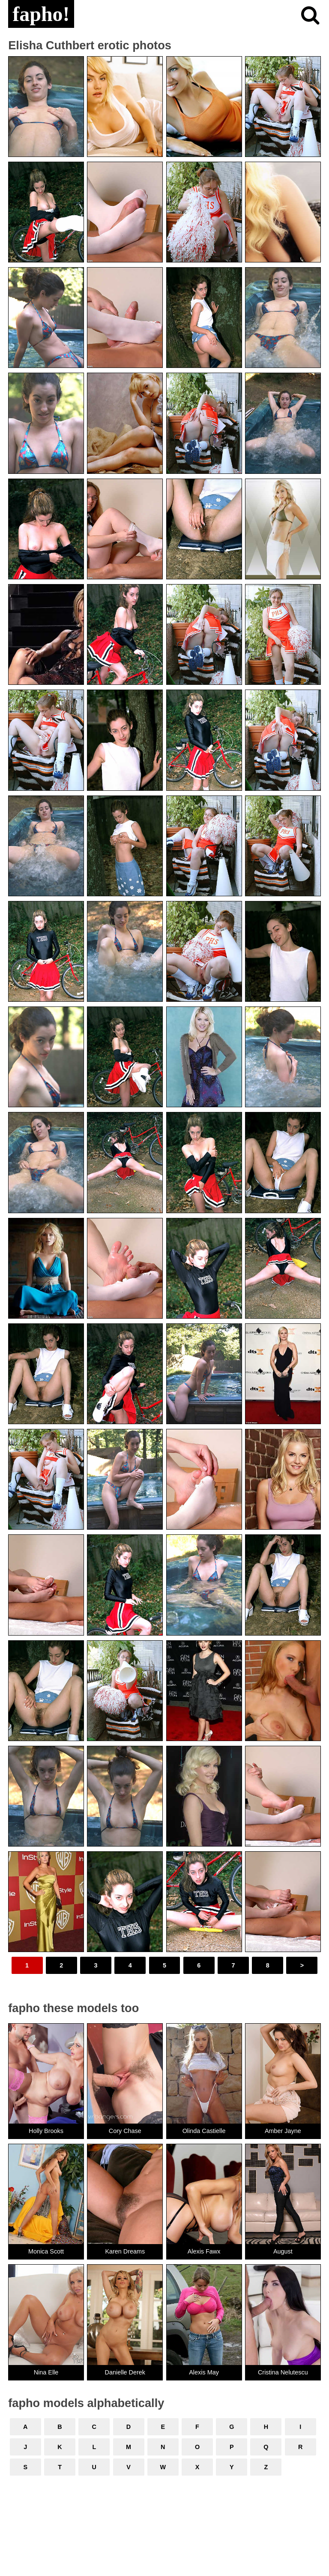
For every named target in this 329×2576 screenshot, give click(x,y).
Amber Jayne (283, 2130)
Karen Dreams (125, 2251)
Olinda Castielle (204, 2130)
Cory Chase (125, 2130)
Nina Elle (46, 2372)
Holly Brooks (46, 2130)
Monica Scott (46, 2251)
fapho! (40, 14)
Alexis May (204, 2372)
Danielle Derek (125, 2372)
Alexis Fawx (204, 2251)
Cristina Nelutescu (283, 2372)
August (283, 2251)
